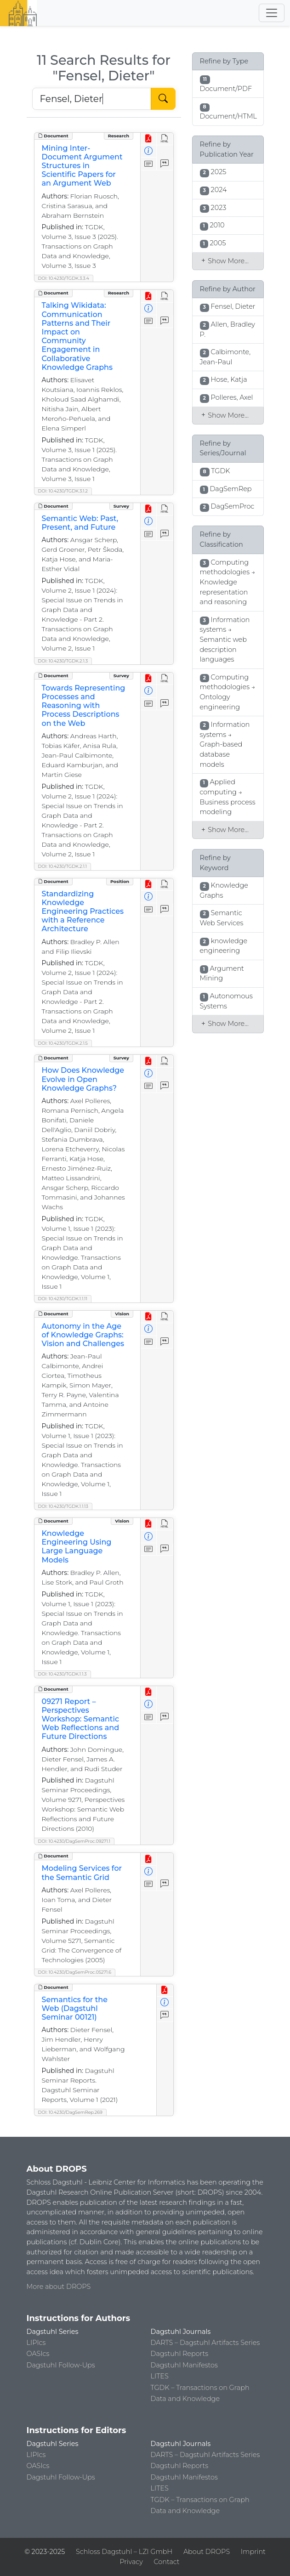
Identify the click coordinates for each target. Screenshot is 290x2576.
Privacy (130, 2562)
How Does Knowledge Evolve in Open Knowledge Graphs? (83, 1079)
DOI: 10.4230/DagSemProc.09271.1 (74, 1841)
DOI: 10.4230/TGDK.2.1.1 (62, 866)
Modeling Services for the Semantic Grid (82, 1872)
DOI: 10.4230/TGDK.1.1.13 (63, 1506)
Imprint (253, 2552)
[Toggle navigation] (271, 13)
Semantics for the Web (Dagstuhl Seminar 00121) (75, 2008)
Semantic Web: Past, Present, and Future (80, 523)
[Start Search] (163, 99)
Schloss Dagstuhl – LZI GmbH (124, 2552)
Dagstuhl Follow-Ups (61, 2365)
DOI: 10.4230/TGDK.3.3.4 (63, 278)
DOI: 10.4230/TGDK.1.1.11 (62, 1298)
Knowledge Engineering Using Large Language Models (77, 1546)
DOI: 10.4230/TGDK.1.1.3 (62, 1673)
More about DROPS (59, 2286)
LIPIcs (36, 2342)
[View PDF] (149, 139)
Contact (167, 2562)
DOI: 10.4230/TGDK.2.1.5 (63, 1043)
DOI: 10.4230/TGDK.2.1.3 (63, 660)
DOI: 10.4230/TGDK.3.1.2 (63, 490)
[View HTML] (165, 139)
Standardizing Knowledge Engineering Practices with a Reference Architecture (83, 911)
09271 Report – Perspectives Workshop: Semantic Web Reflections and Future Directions (80, 1719)
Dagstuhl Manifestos (184, 2365)
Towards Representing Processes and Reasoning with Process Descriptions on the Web (83, 706)
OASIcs (38, 2354)
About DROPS (206, 2552)
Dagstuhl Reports (180, 2354)
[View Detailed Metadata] (149, 151)
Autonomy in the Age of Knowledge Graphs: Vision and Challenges (83, 1335)
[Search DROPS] (91, 99)
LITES (160, 2376)
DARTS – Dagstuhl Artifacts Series (205, 2342)
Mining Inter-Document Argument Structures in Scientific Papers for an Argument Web (82, 166)
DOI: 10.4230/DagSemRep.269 (70, 2112)
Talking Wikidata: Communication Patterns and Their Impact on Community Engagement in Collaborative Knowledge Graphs (77, 336)
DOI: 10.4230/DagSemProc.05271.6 (75, 1972)
